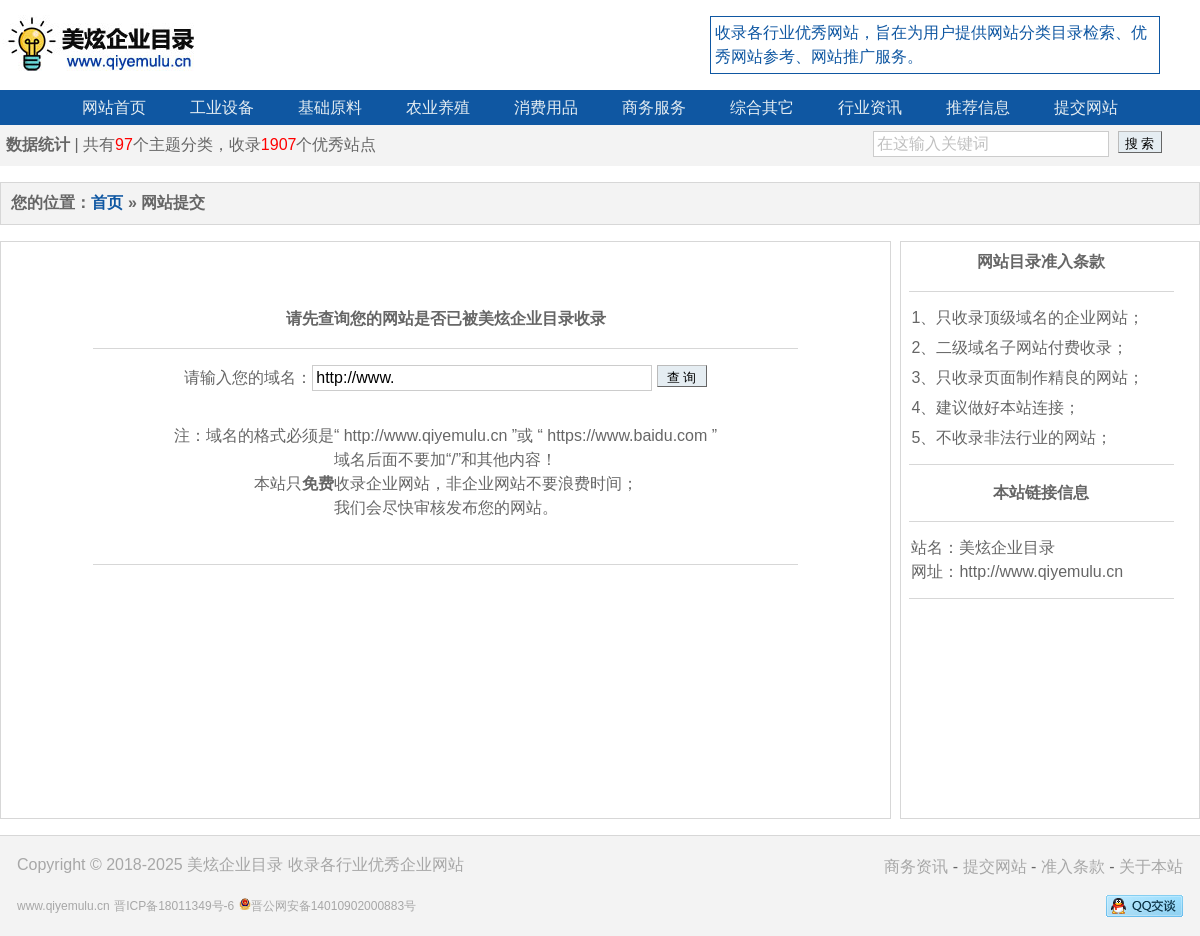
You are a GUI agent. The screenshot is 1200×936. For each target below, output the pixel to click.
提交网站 (995, 866)
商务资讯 (916, 866)
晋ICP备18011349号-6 (174, 906)
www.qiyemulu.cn (63, 906)
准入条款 (1073, 866)
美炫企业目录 (235, 864)
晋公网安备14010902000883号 (333, 906)
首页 (107, 202)
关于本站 (1151, 866)
